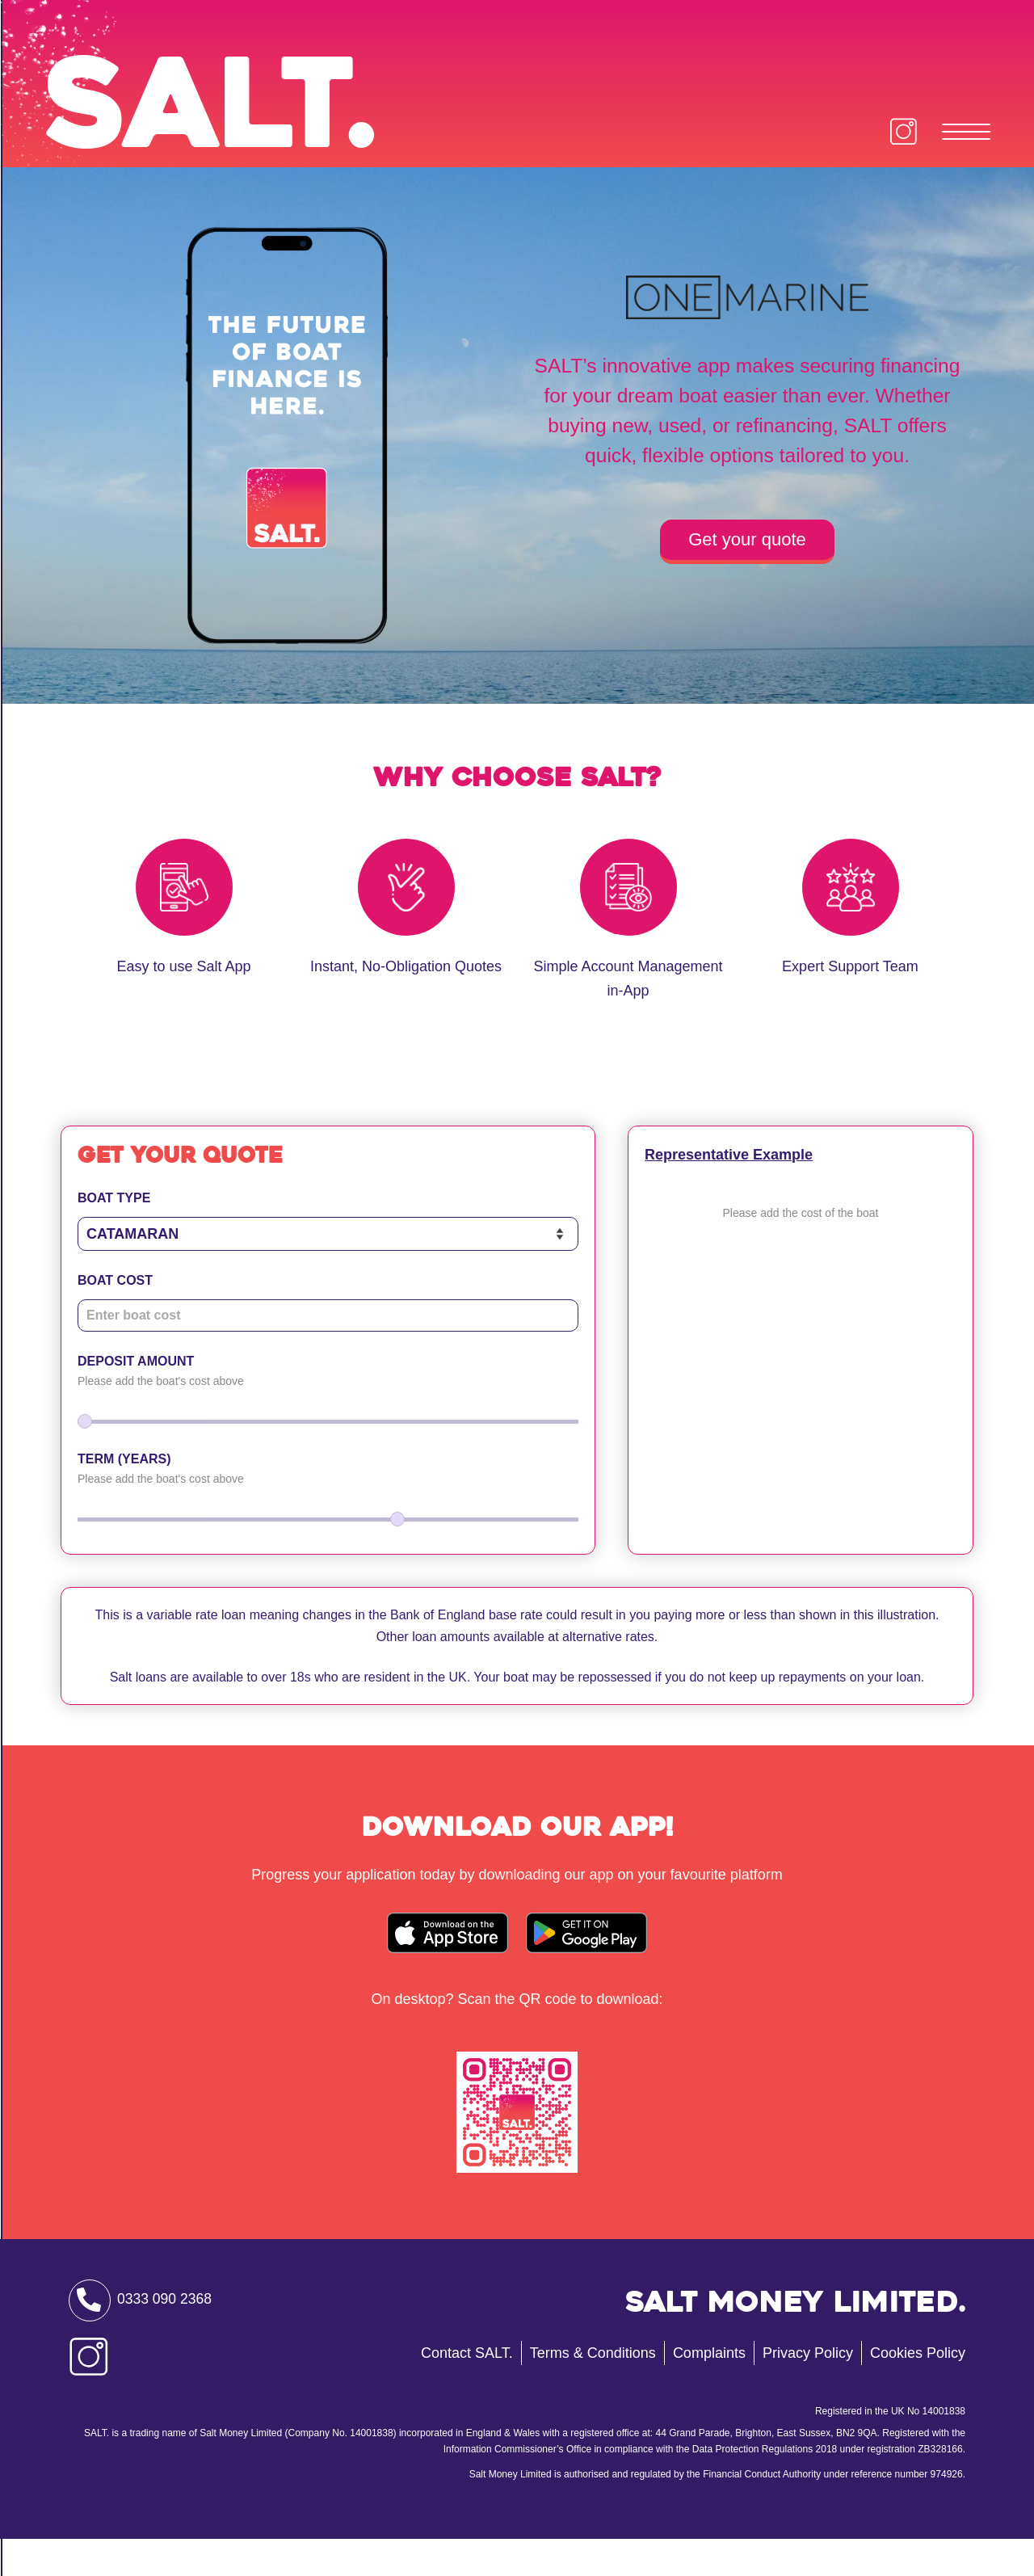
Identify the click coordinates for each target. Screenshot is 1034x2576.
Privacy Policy (808, 2389)
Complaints (709, 2389)
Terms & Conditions (593, 2389)
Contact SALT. (467, 2389)
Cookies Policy (917, 2389)
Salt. (240, 116)
